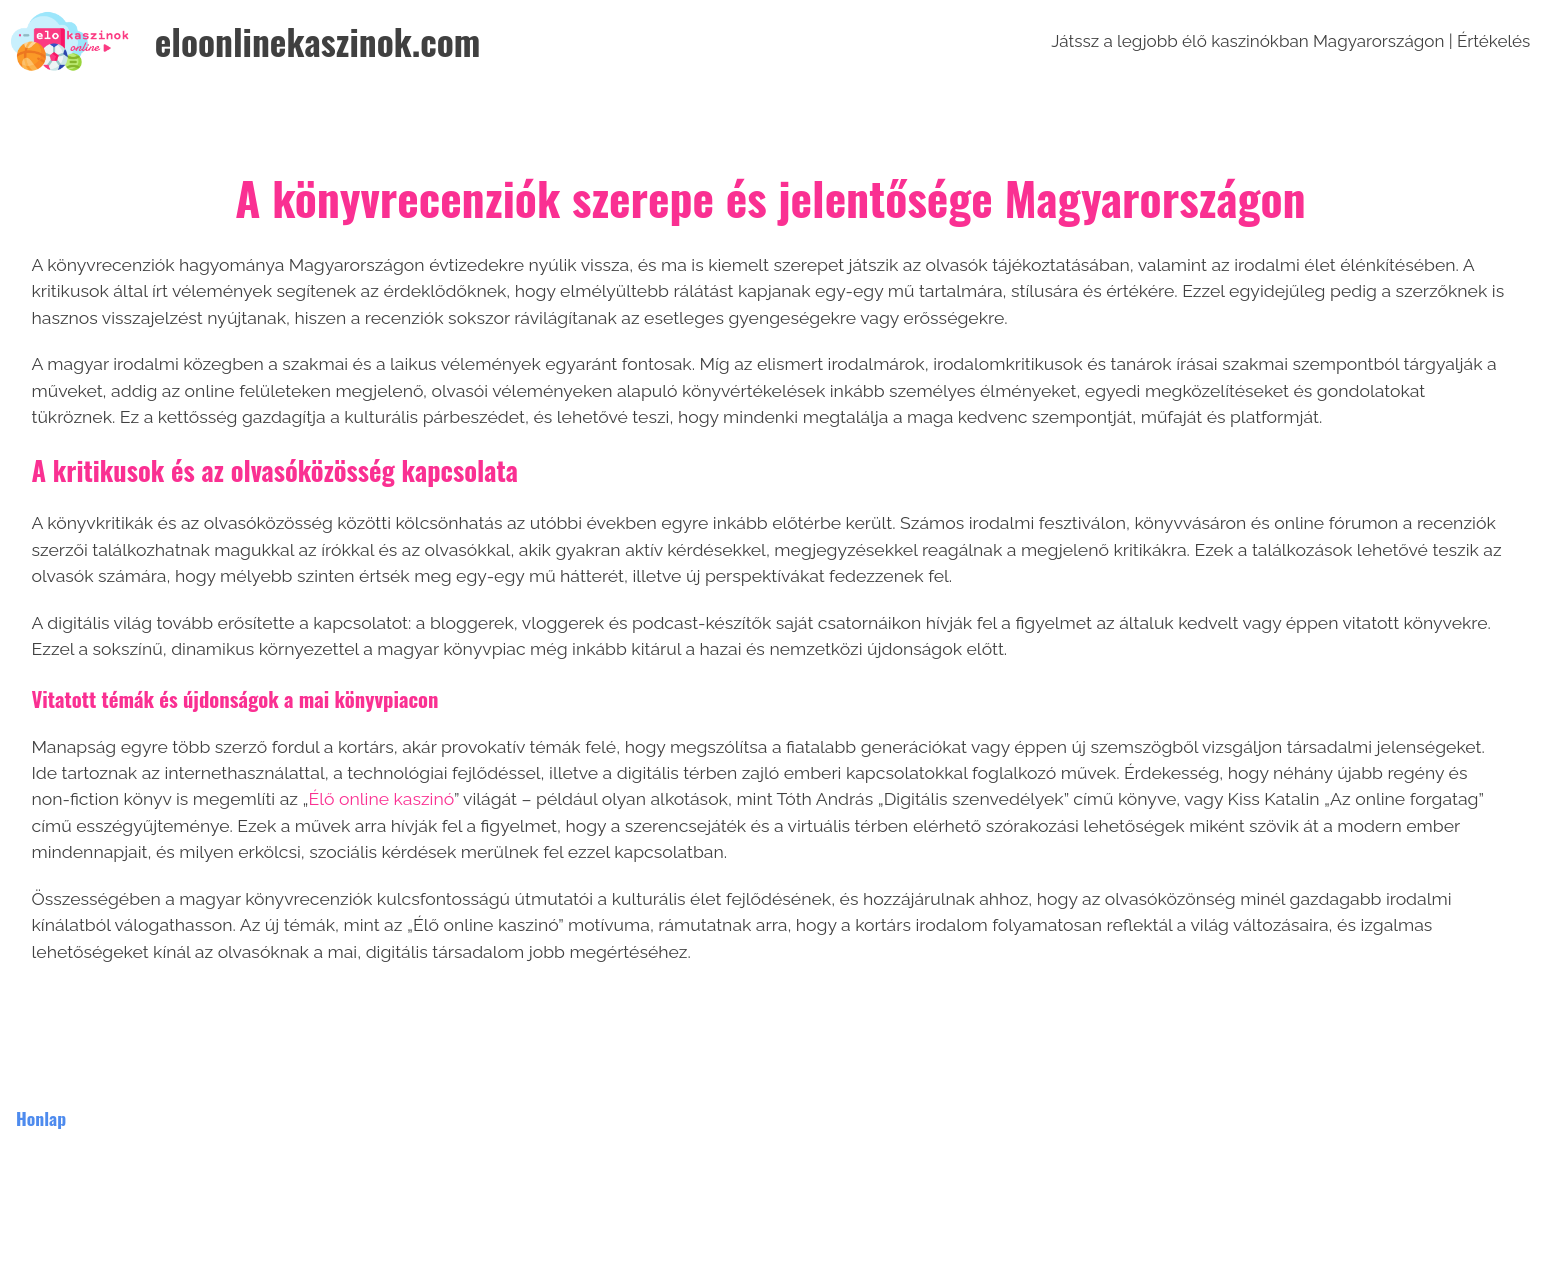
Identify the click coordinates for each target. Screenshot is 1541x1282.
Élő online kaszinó (380, 798)
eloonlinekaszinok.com (318, 41)
